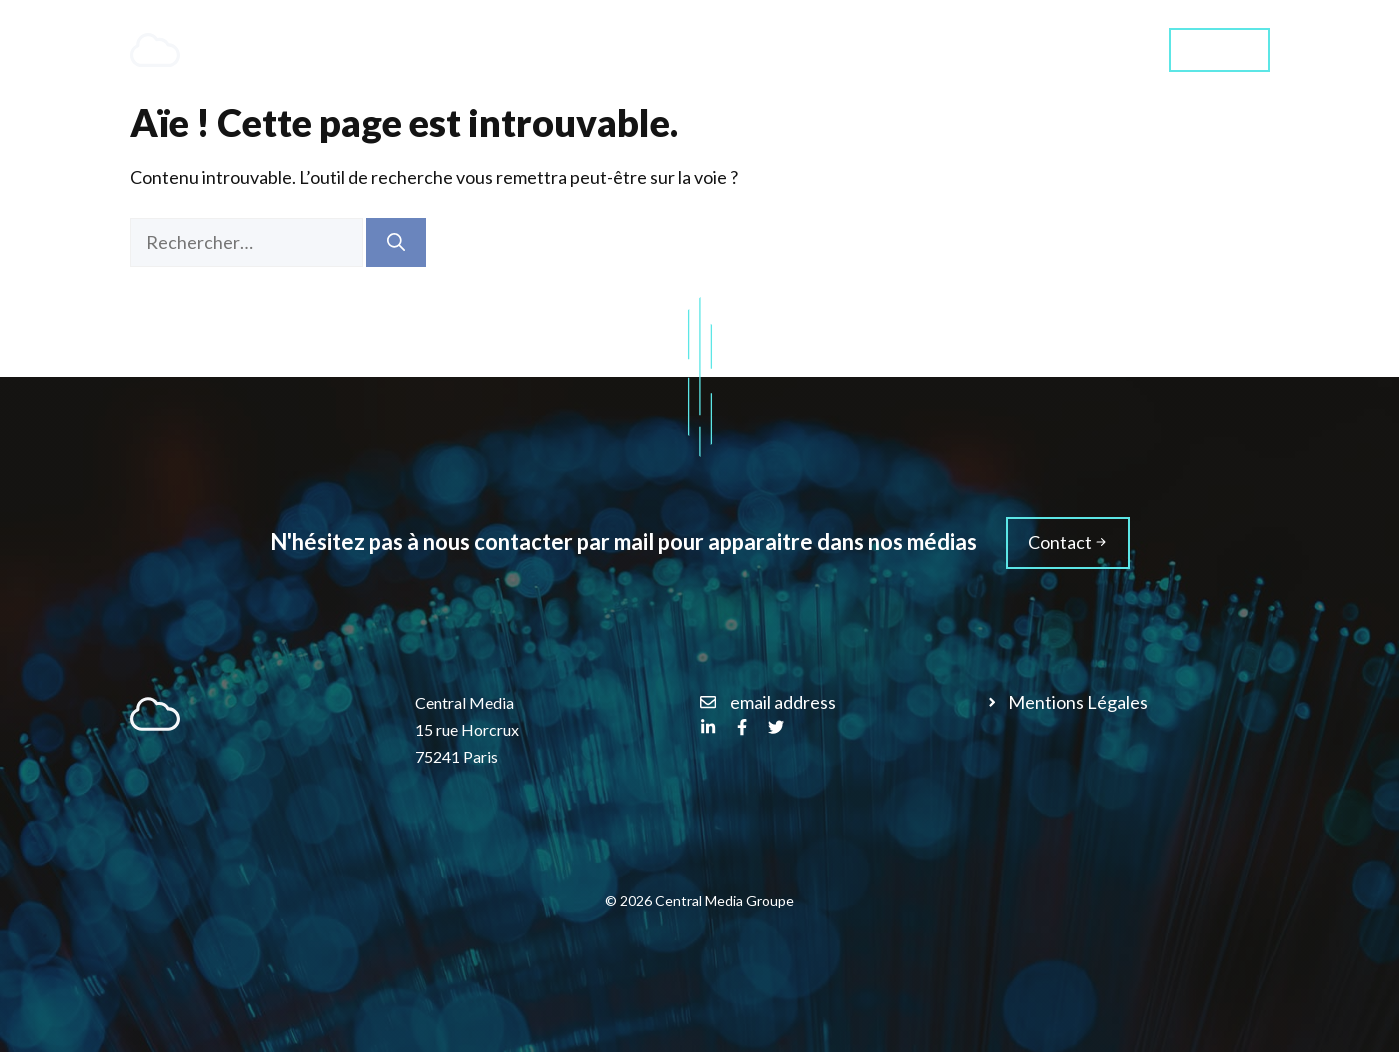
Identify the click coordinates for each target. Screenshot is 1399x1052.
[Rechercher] (396, 242)
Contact (1219, 48)
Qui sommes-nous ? (953, 49)
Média (1097, 49)
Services (799, 50)
